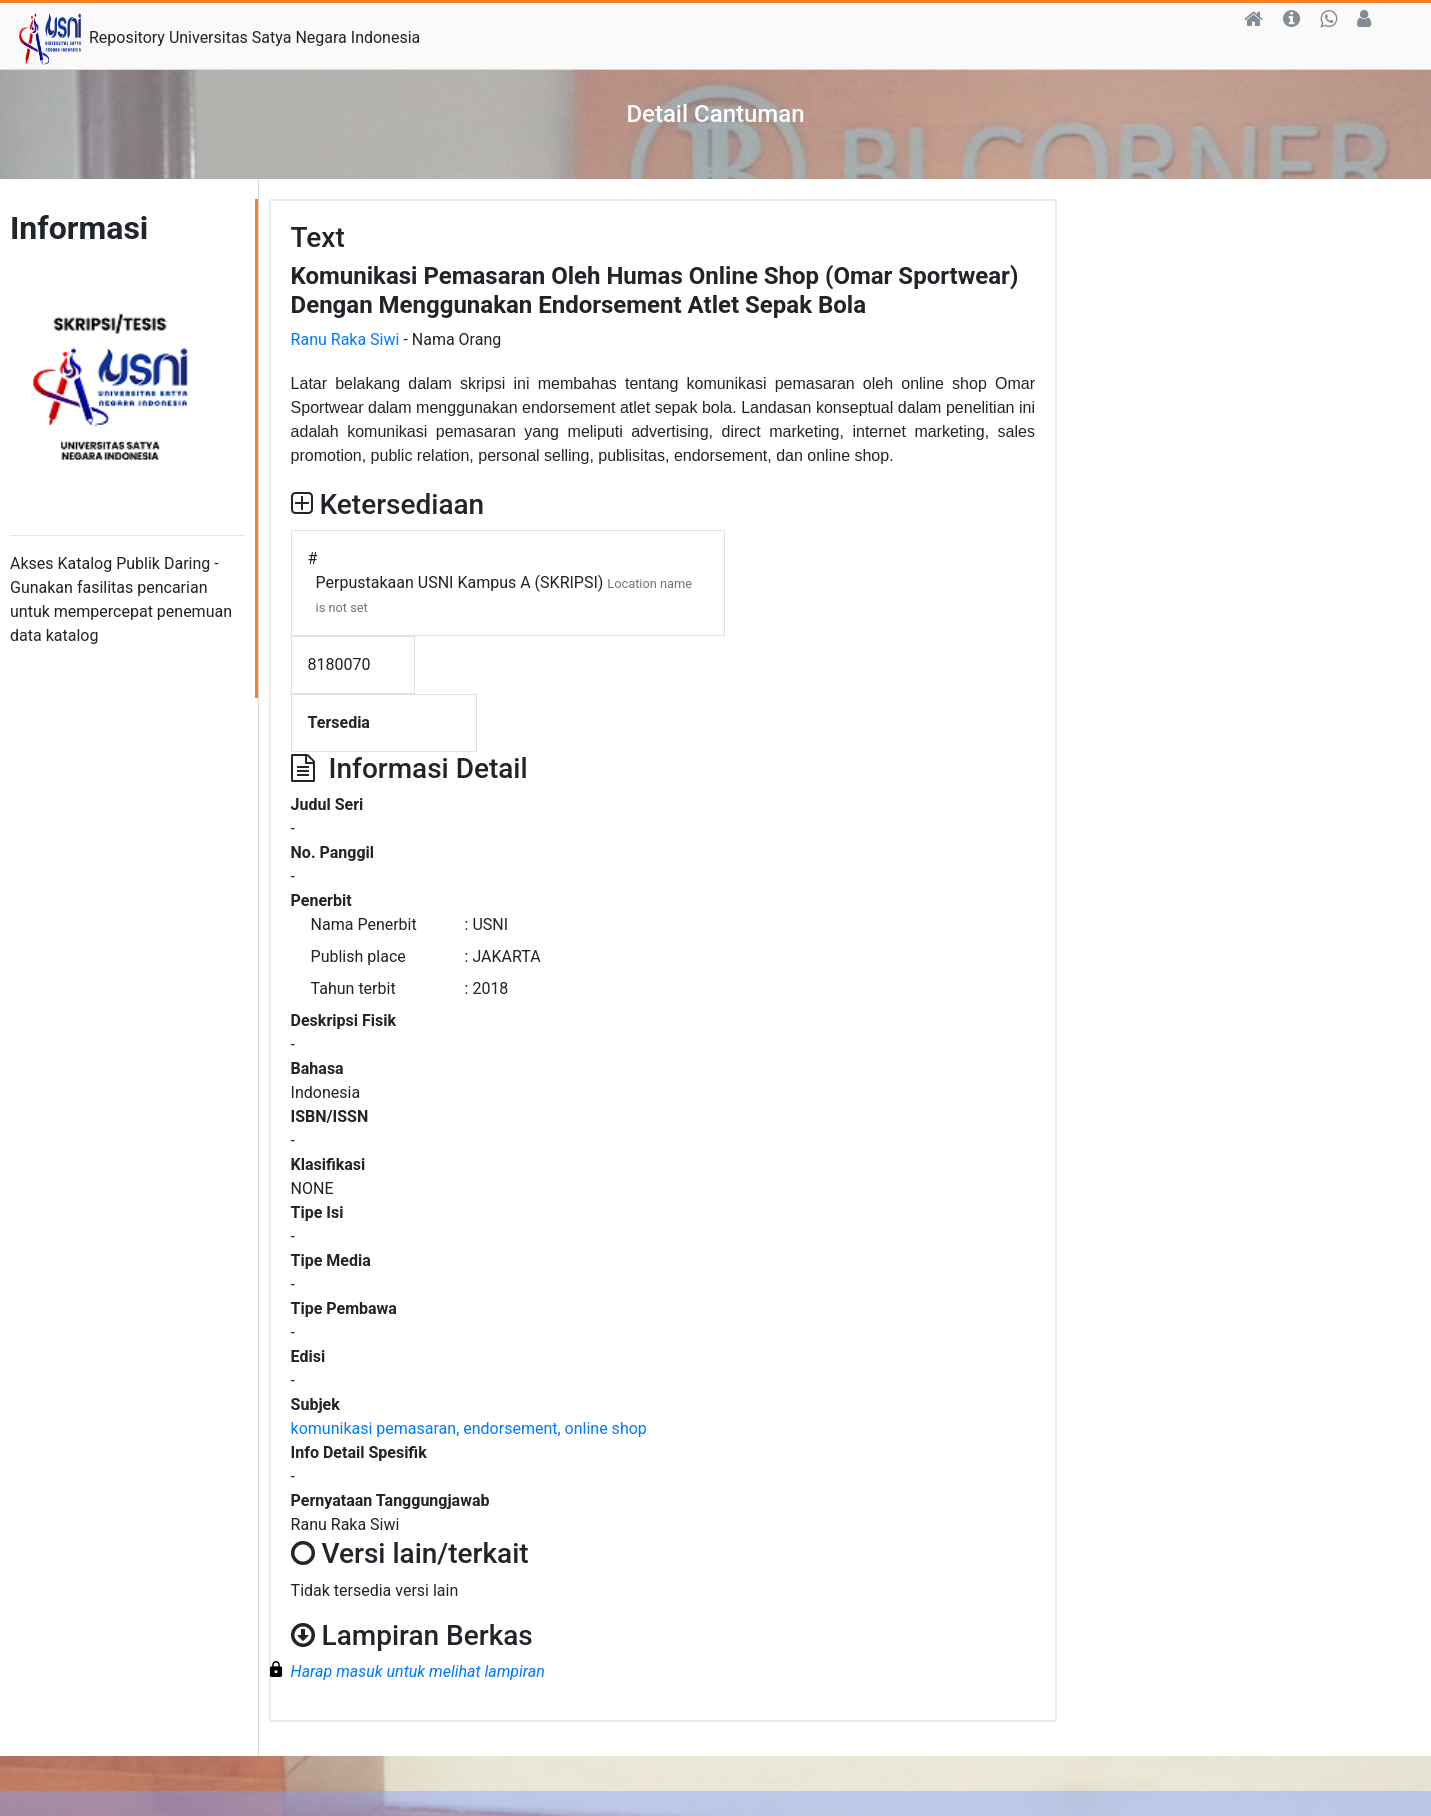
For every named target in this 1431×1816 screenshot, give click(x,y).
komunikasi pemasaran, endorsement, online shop (469, 1428)
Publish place (358, 956)
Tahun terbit (353, 988)
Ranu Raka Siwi (345, 339)
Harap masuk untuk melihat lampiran (418, 1671)
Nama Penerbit (364, 924)
